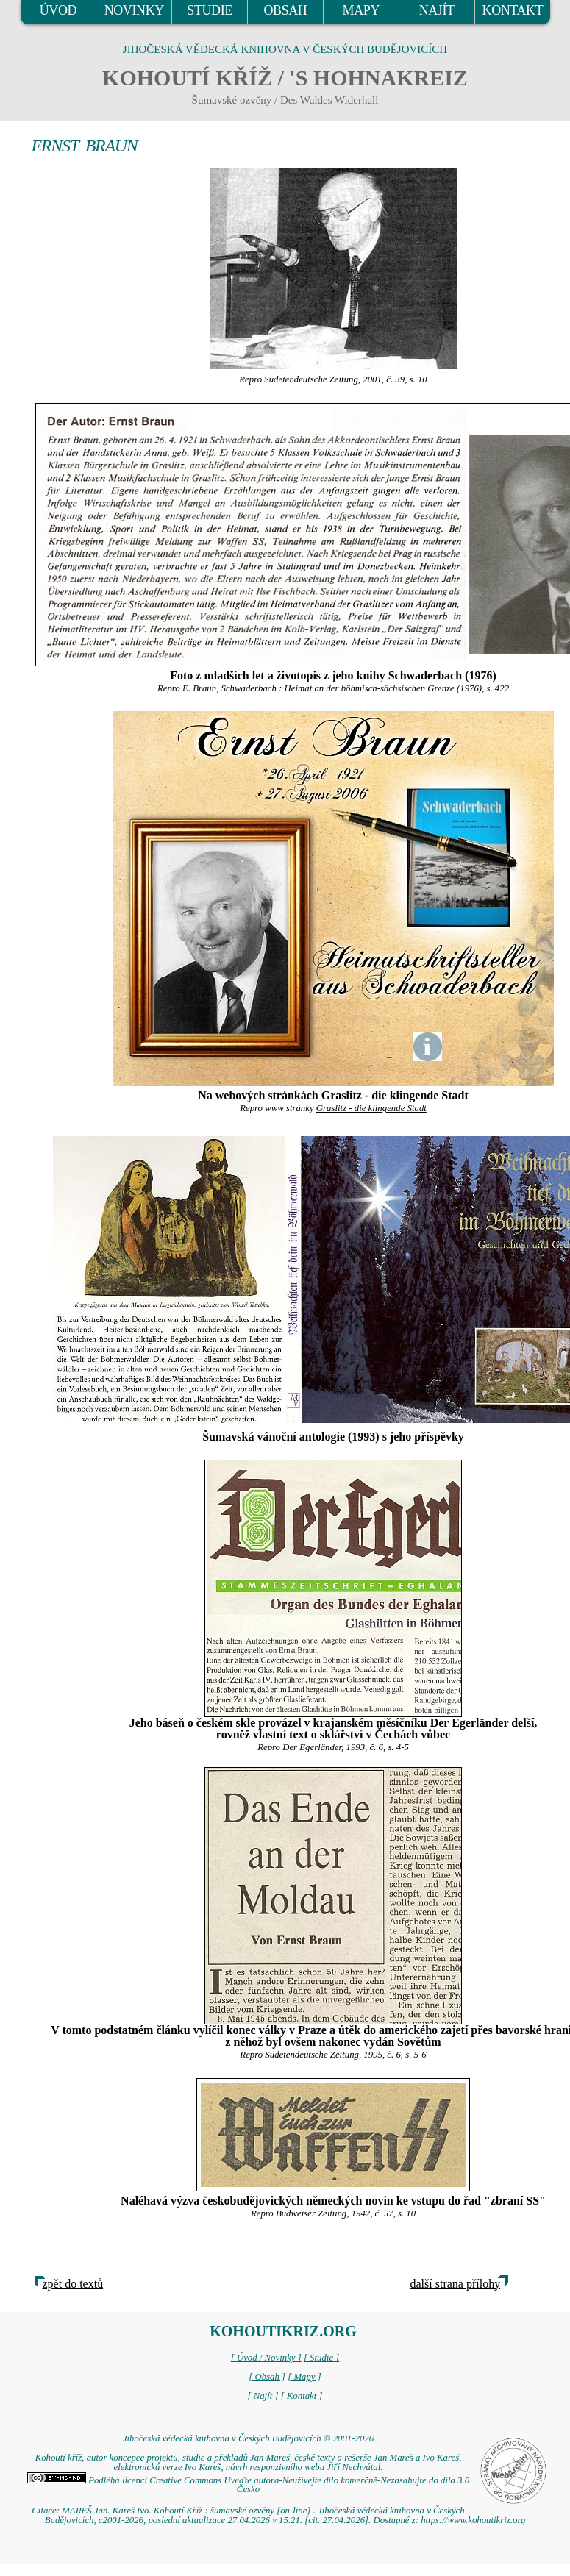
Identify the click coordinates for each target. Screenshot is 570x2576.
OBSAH (285, 10)
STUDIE (209, 10)
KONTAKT (513, 10)
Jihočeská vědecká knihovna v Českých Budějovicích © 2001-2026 (248, 2438)
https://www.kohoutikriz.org (473, 2520)
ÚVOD (58, 10)
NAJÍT (437, 10)
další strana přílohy (455, 2283)
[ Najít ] (262, 2396)
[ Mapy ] (304, 2377)
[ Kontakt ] (302, 2396)
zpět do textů (73, 2283)
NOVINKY (134, 10)
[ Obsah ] (267, 2377)
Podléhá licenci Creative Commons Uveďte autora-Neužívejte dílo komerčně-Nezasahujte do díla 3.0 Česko (248, 2485)
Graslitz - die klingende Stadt (371, 1108)
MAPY (361, 10)
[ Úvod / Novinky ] (266, 2357)
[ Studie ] (321, 2357)
